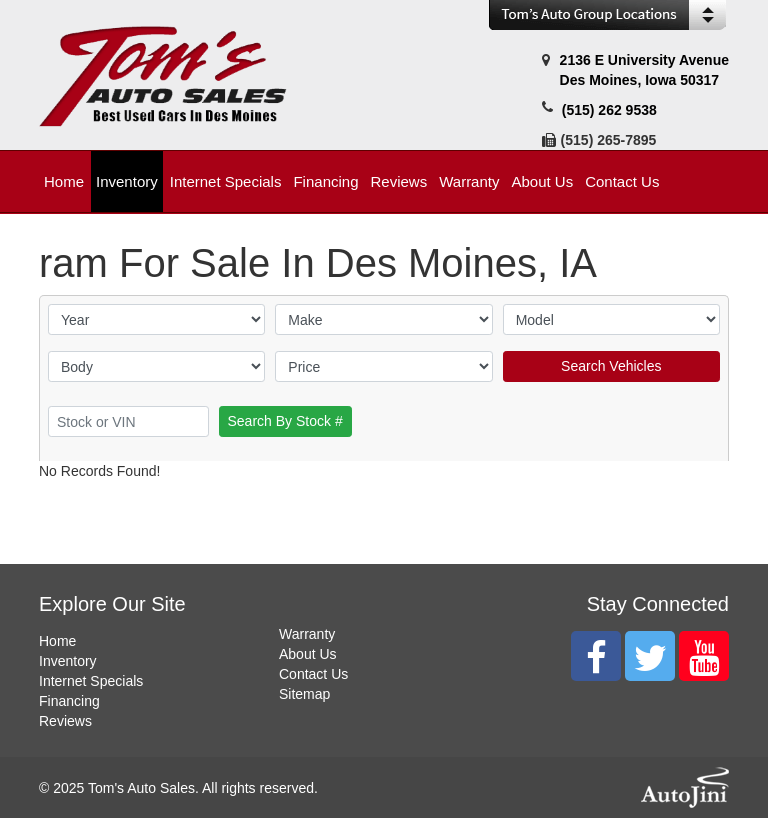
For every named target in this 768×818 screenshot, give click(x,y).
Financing (69, 701)
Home (57, 641)
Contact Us (313, 674)
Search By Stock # (285, 421)
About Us (308, 654)
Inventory (68, 661)
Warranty (307, 634)
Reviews (65, 721)
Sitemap (304, 694)
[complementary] (708, 758)
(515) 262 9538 (609, 110)
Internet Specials (91, 681)
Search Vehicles (611, 366)
